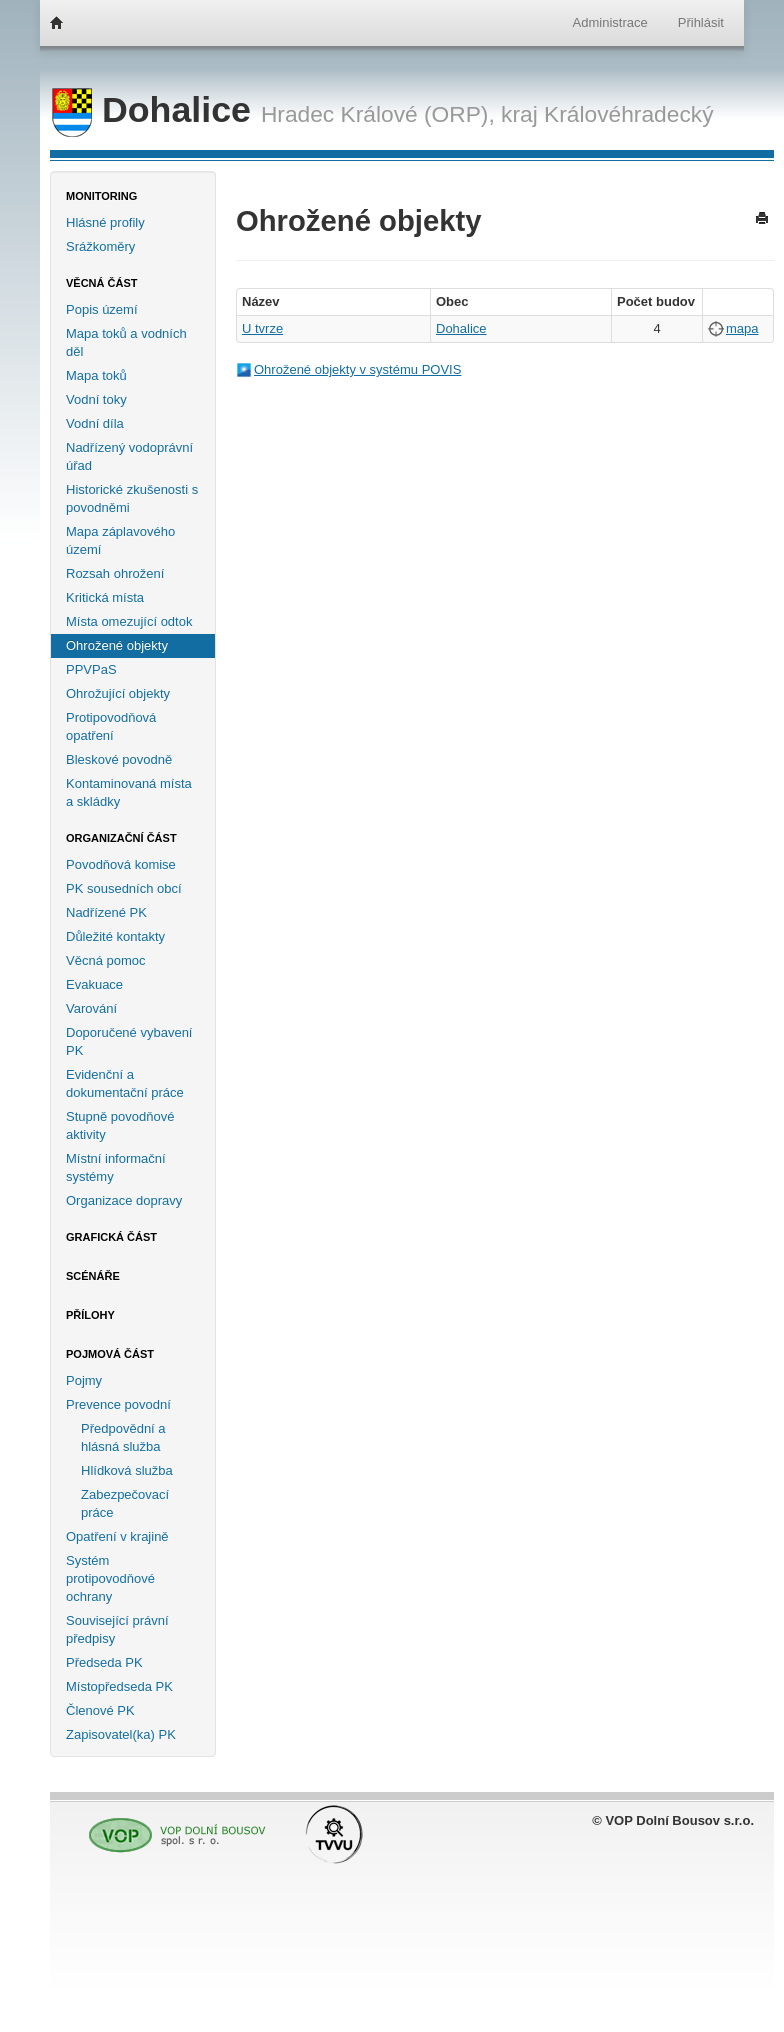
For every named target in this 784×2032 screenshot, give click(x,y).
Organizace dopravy (124, 1200)
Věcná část (102, 283)
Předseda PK (104, 1662)
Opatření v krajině (117, 1536)
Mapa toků (96, 375)
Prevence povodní (118, 1404)
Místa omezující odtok (129, 621)
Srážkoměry (100, 246)
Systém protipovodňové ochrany (110, 1578)
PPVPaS (91, 669)
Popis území (102, 309)
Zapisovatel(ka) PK (121, 1734)
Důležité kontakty (115, 936)
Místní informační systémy (116, 1167)
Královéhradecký (628, 114)
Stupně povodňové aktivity (120, 1125)
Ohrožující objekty (118, 693)
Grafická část (111, 1237)
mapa (742, 328)
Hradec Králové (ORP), (378, 114)
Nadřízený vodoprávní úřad (129, 456)
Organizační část (121, 838)
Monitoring (101, 196)
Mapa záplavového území (120, 540)
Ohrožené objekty (117, 645)
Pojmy (84, 1380)
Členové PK (100, 1710)
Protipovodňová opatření (111, 726)
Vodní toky (96, 399)
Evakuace (94, 984)
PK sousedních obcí (124, 888)
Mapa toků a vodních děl (126, 342)
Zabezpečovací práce (125, 1503)
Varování (91, 1008)
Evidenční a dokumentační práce (125, 1083)
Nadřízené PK (106, 912)
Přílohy (90, 1315)
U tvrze (262, 328)
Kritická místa (105, 597)
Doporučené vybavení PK (129, 1041)
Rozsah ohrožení (115, 573)
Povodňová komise (121, 864)
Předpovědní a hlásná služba (123, 1437)
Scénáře (93, 1276)
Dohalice (156, 110)
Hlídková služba (127, 1470)
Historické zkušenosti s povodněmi (132, 498)
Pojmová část (110, 1354)
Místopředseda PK (119, 1686)
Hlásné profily (105, 222)
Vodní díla (95, 423)
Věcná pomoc (106, 960)
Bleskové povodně (119, 759)
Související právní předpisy (117, 1629)
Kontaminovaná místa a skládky (129, 792)
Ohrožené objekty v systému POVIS (357, 369)
